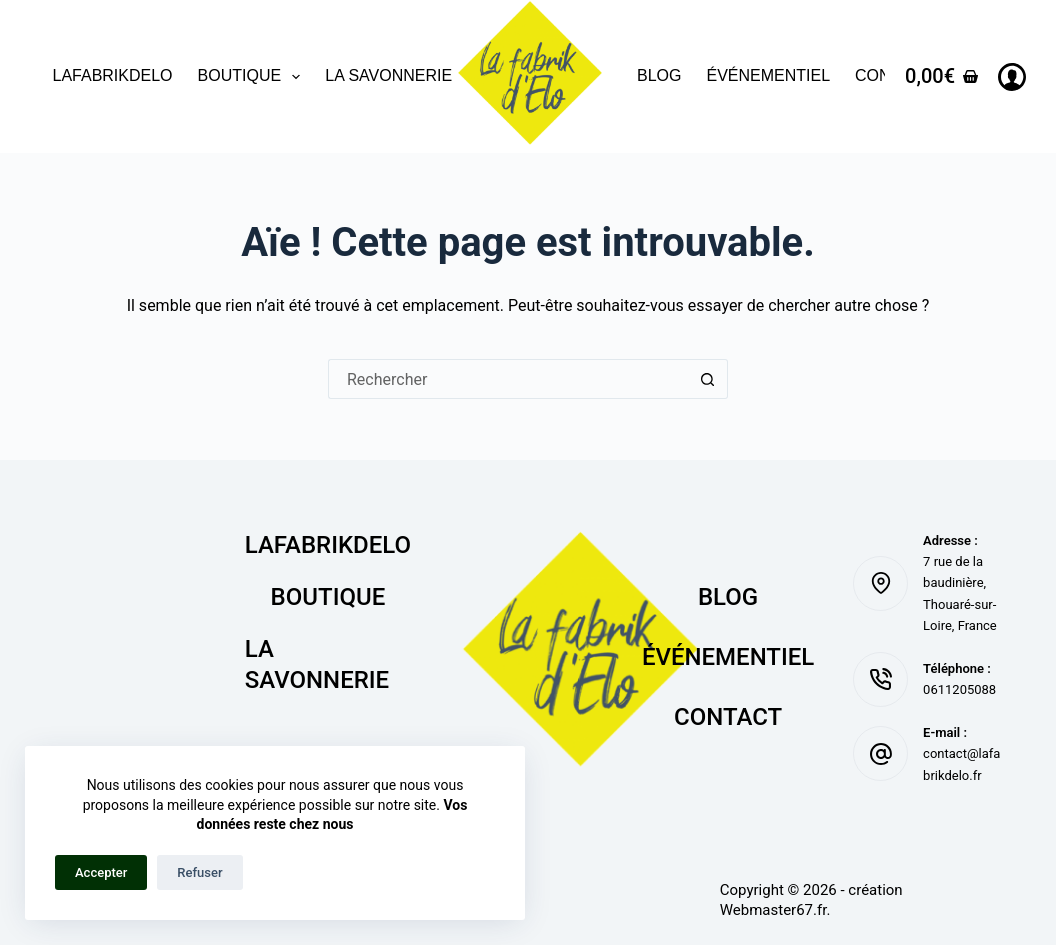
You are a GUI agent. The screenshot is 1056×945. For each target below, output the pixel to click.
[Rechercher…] (508, 379)
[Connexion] (1012, 77)
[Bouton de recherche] (708, 379)
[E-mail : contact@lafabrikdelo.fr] (880, 753)
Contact (728, 717)
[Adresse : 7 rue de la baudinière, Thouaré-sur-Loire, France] (880, 583)
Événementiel (768, 75)
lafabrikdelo (113, 75)
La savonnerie (388, 75)
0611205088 (959, 689)
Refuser (199, 872)
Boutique (253, 77)
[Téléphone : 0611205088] (880, 679)
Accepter (101, 872)
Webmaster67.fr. (775, 910)
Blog (659, 75)
